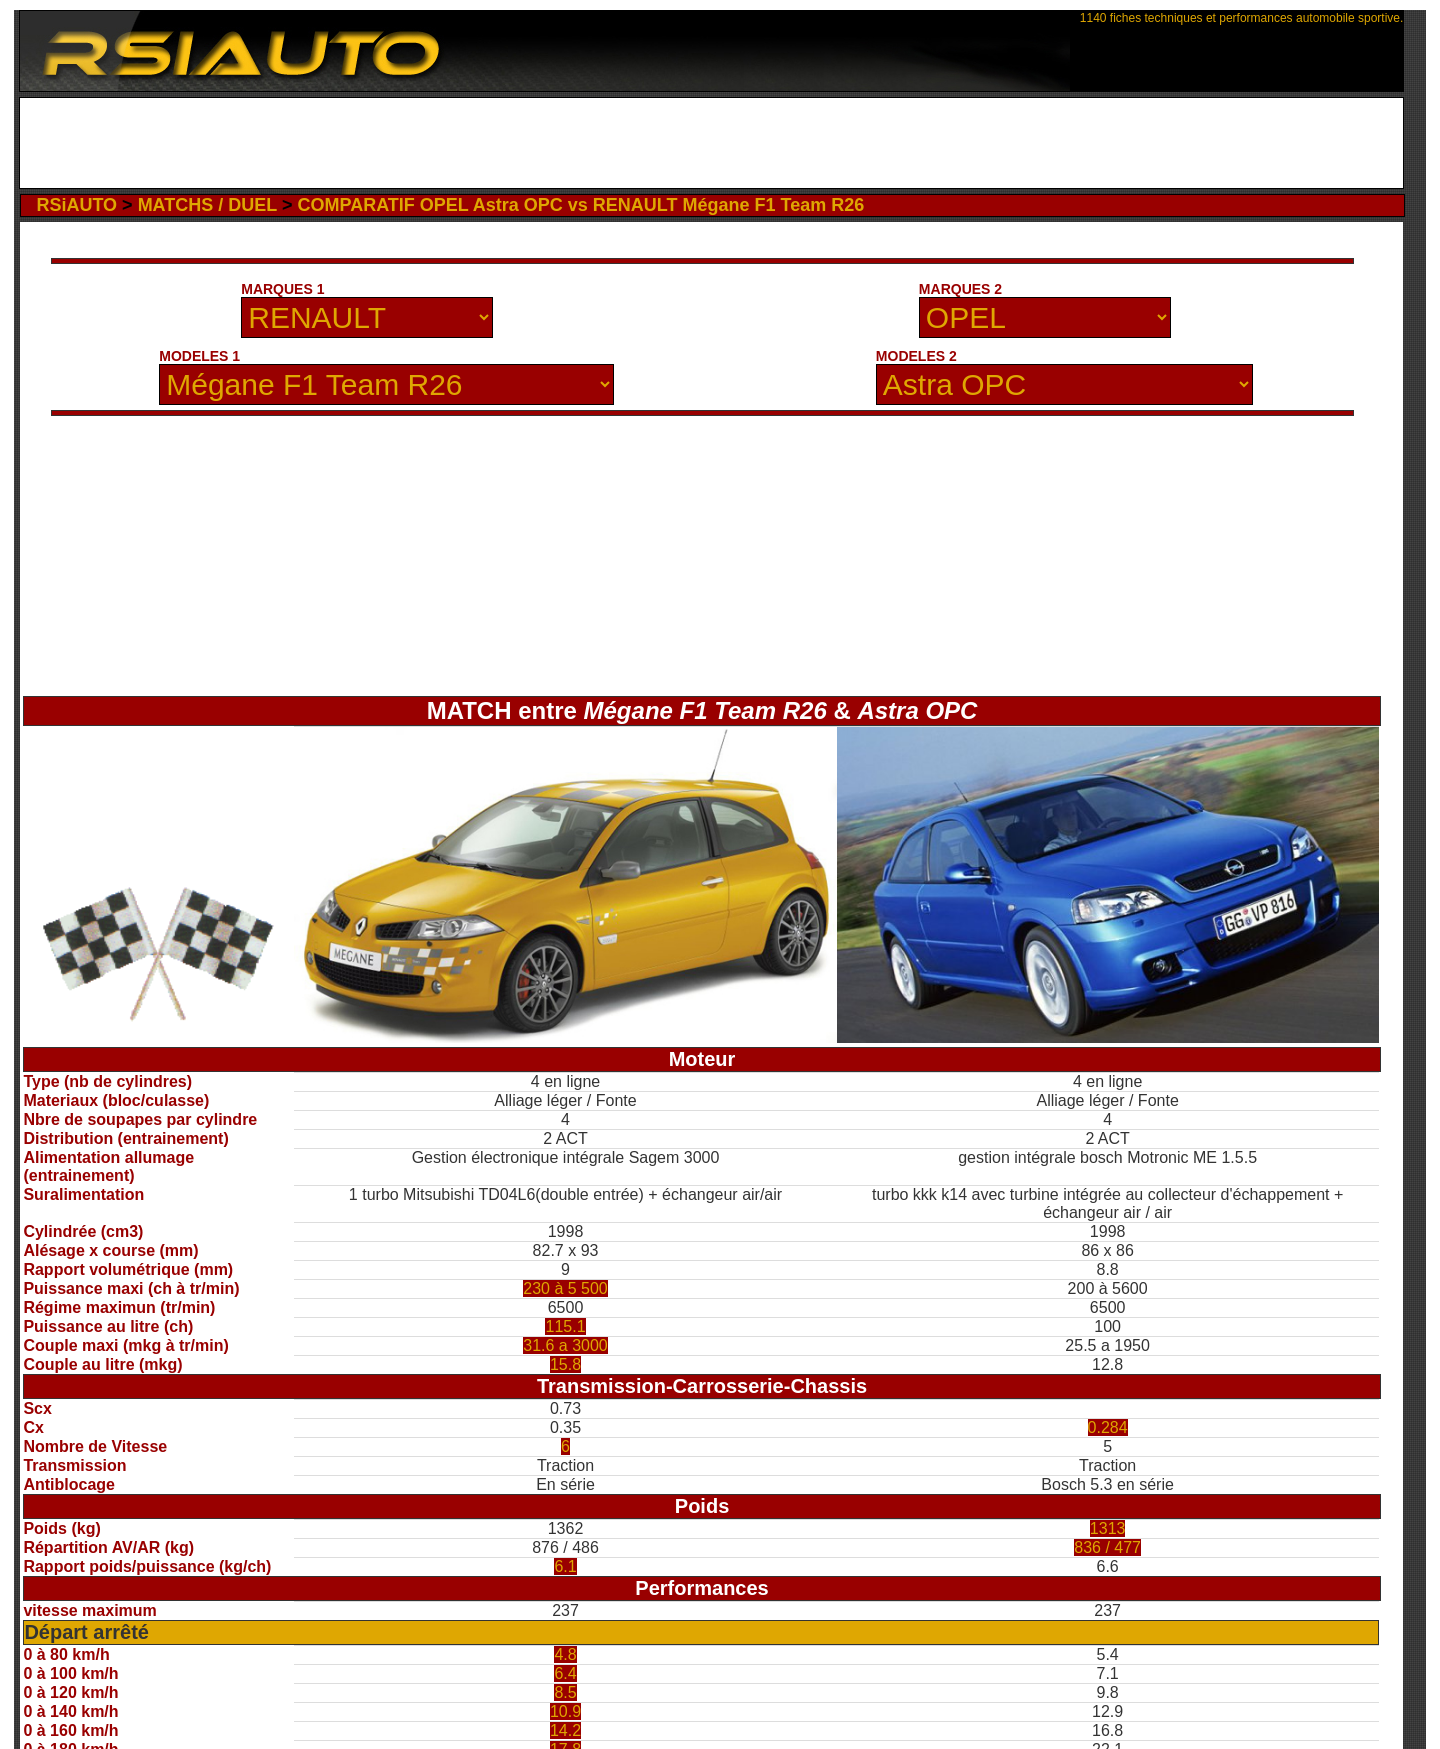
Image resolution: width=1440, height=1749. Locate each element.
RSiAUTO (76, 205)
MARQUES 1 (282, 289)
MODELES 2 (916, 356)
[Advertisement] (711, 143)
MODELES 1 (199, 356)
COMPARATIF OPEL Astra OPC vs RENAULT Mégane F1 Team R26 (580, 205)
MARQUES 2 (960, 289)
